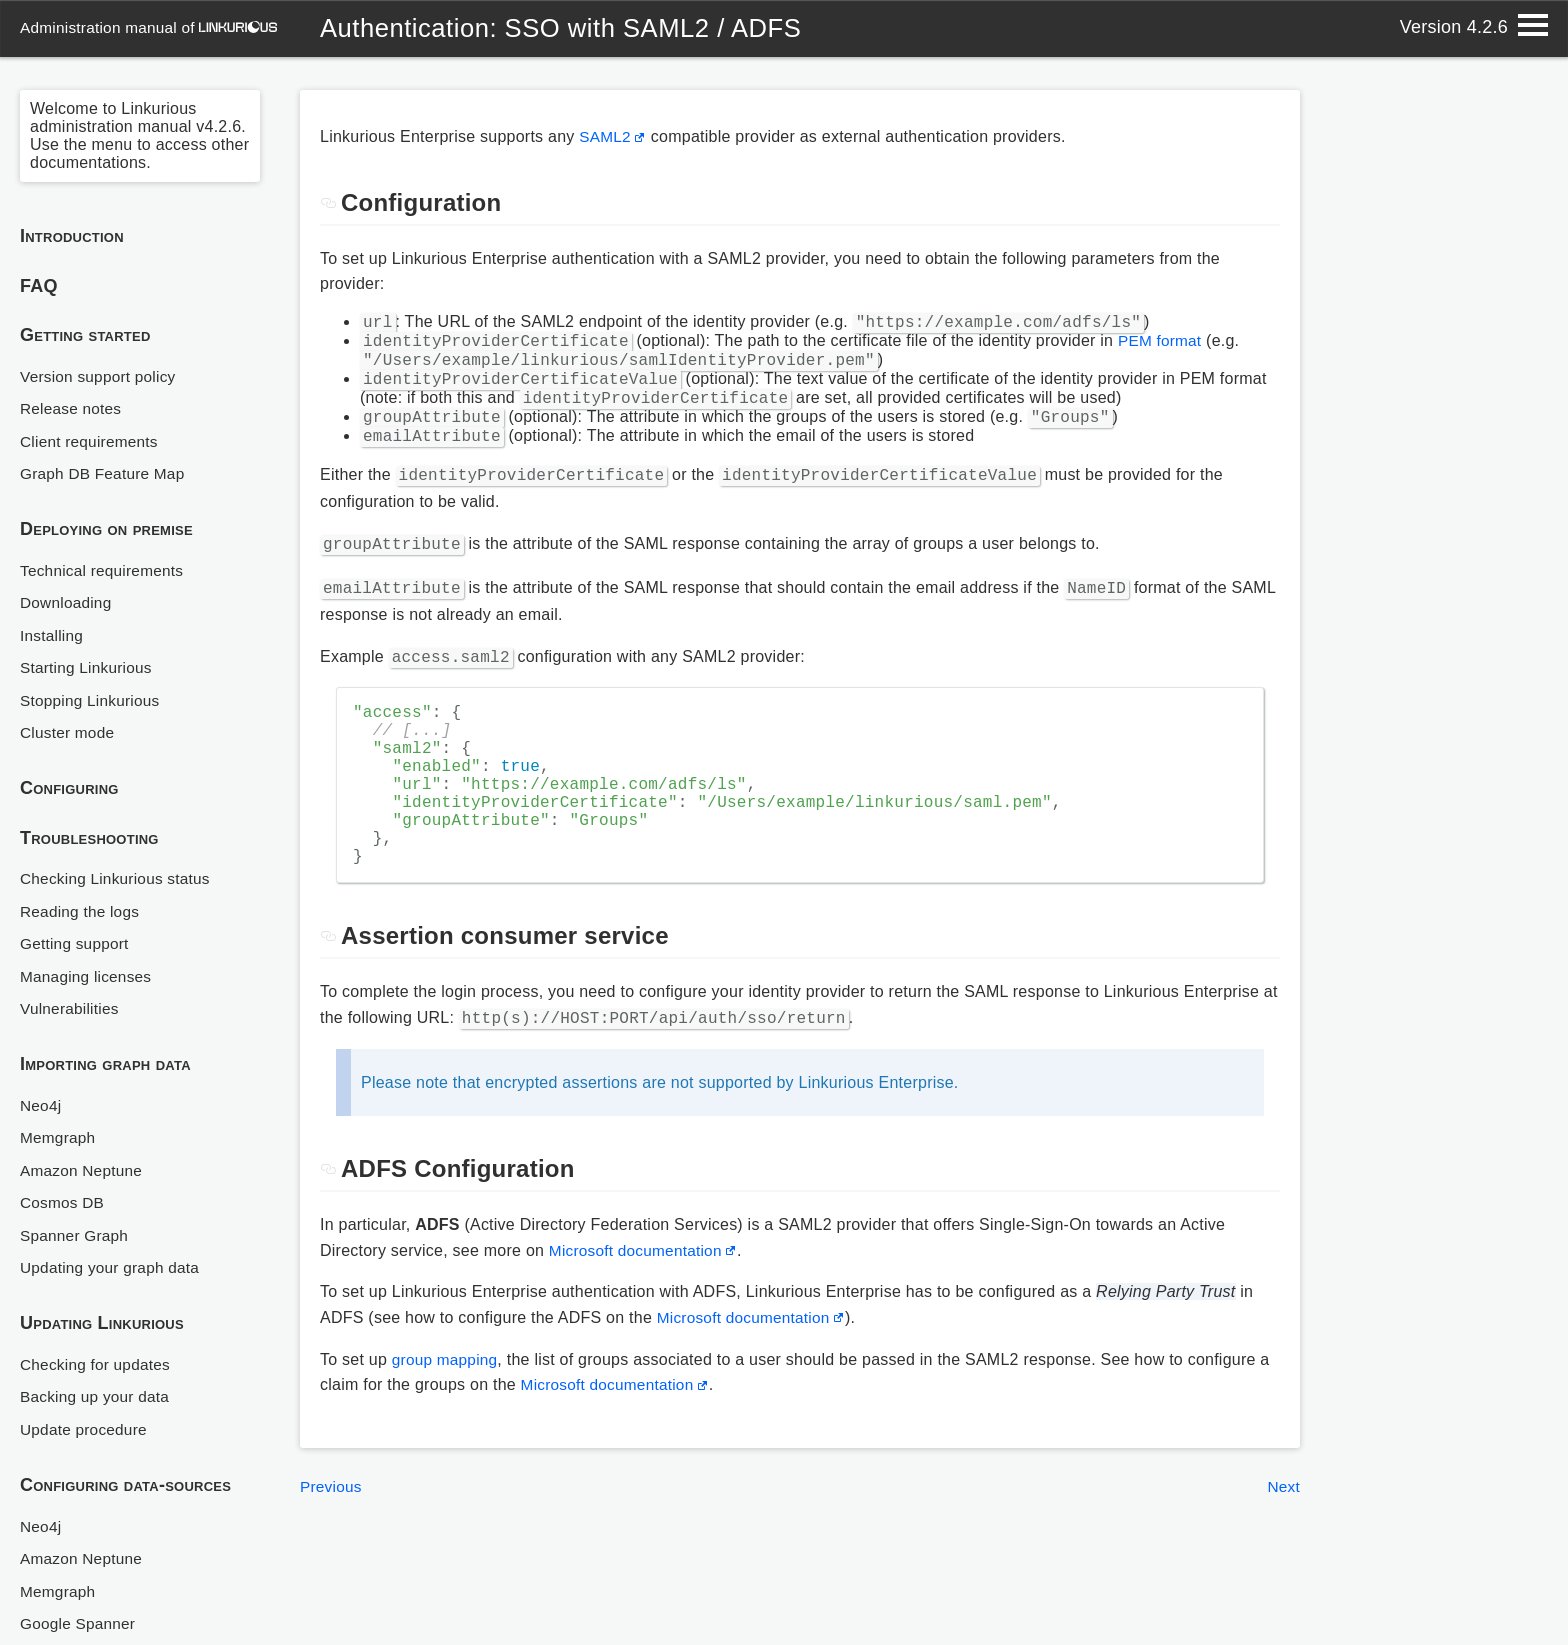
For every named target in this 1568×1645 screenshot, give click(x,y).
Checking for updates (98, 1364)
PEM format (1161, 346)
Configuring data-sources (125, 1485)
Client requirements (91, 441)
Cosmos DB (64, 1202)
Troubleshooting (89, 838)
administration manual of (152, 27)
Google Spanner (80, 1623)
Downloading (67, 602)
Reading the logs (82, 911)
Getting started (85, 335)
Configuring (69, 788)
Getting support (76, 943)
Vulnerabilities (71, 1008)
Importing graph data (105, 1064)
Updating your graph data (113, 1267)
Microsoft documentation (639, 1297)
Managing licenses (88, 976)
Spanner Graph (76, 1235)
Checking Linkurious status (118, 878)
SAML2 (606, 136)
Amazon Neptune (83, 1170)
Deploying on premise (106, 529)
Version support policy (101, 376)
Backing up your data (97, 1396)
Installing (53, 635)
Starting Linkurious (88, 667)
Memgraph (59, 1137)
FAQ (39, 286)
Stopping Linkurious (92, 700)
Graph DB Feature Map (105, 473)
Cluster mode (69, 732)
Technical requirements (105, 570)
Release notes (72, 408)
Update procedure (86, 1429)
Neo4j (41, 1105)
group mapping (447, 1406)
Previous (332, 1533)
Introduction (72, 236)
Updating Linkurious (102, 1323)
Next (1283, 1533)
